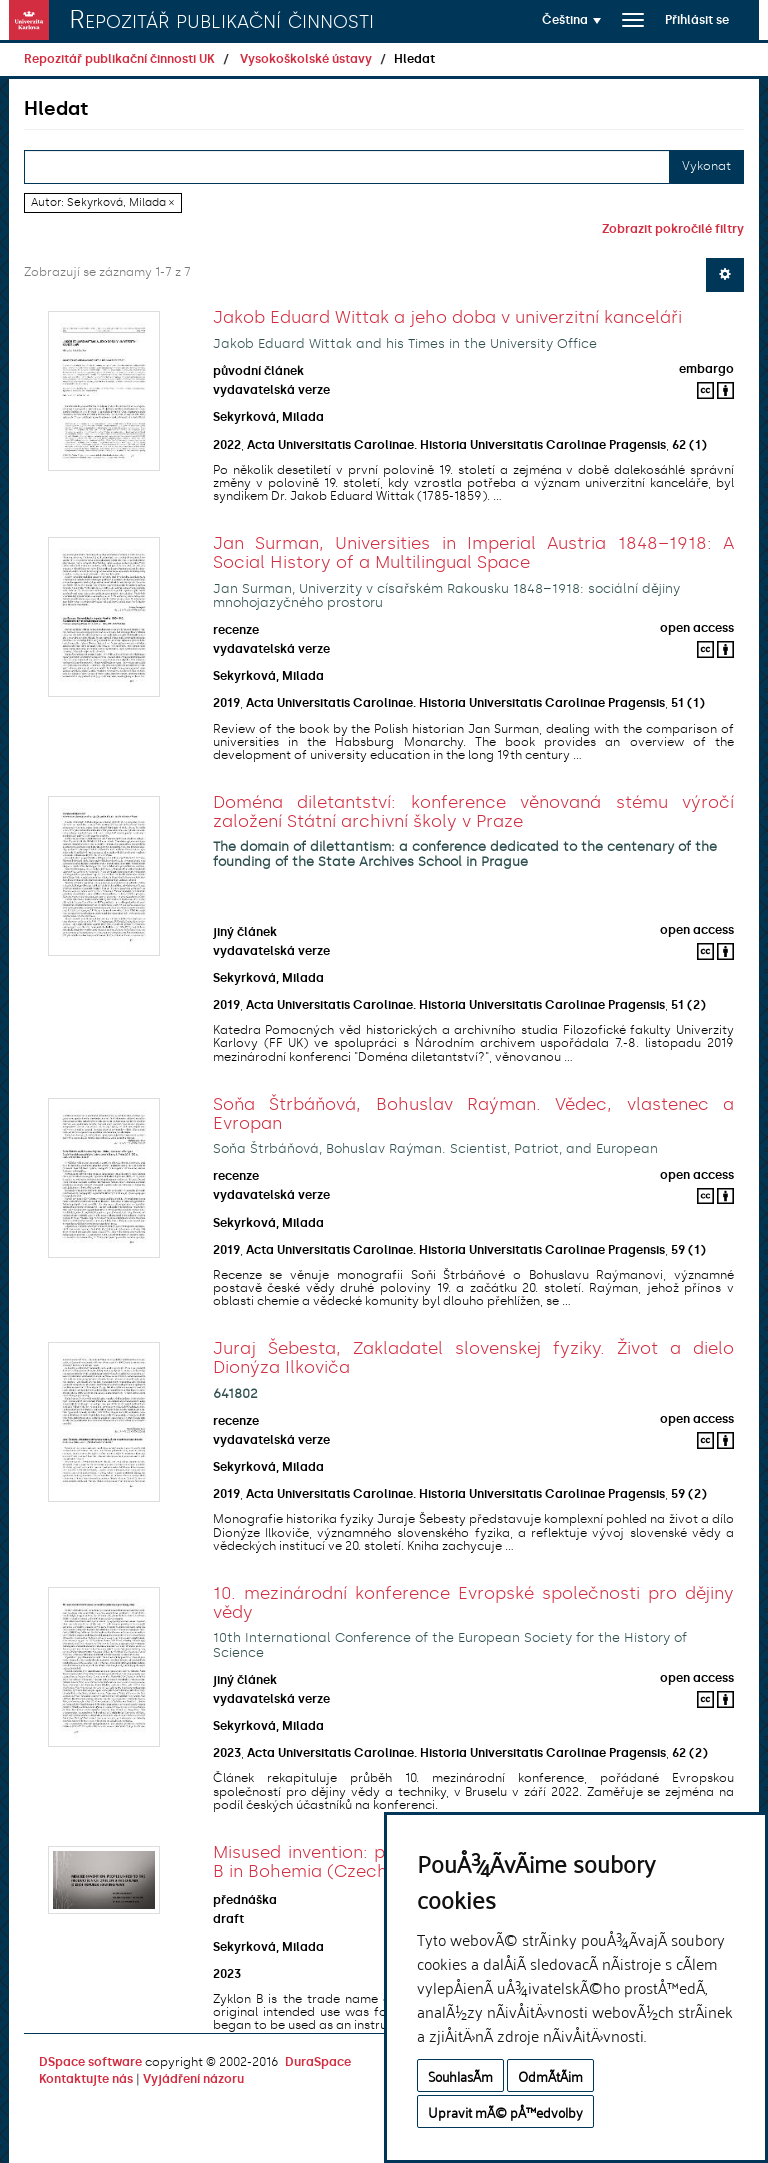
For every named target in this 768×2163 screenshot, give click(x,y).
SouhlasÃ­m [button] (460, 2075)
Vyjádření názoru (193, 2079)
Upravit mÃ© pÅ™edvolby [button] (505, 2111)
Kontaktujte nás (86, 2079)
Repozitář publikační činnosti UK (119, 59)
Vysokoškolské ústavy (306, 59)
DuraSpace (318, 2062)
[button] (571, 20)
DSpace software (90, 2062)
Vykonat (706, 166)
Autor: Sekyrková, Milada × (102, 202)
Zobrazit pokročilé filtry (673, 229)
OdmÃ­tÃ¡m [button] (550, 2075)
